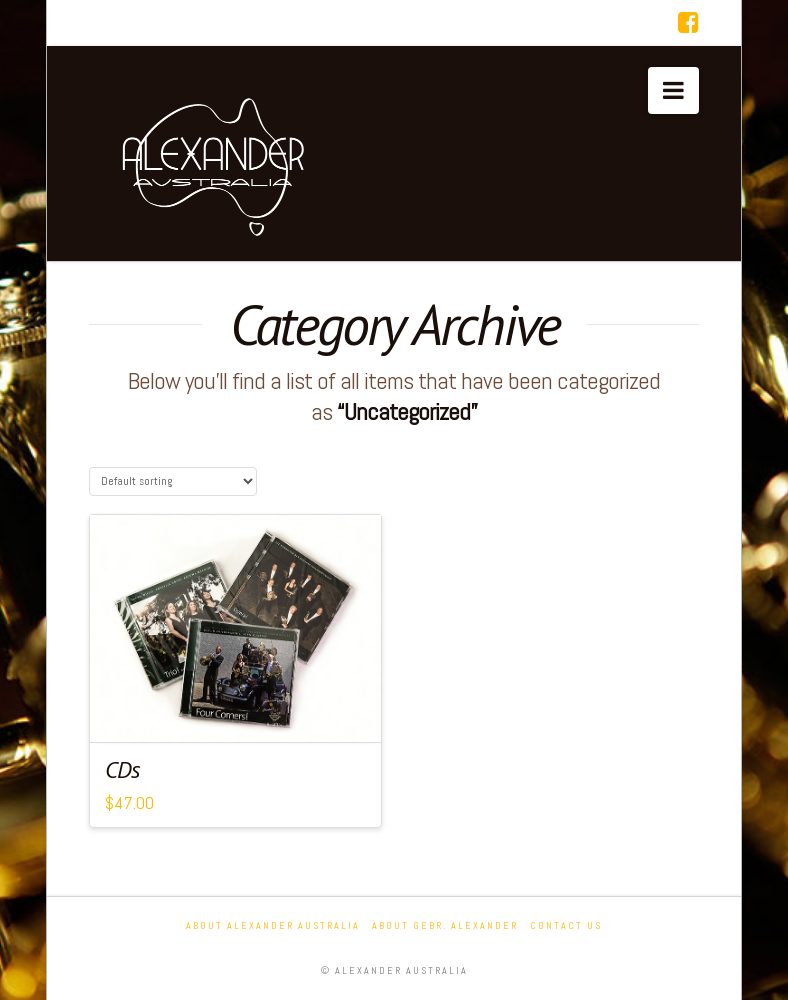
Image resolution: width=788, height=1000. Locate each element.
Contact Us (566, 925)
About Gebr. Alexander (445, 925)
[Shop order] (173, 481)
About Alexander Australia (273, 925)
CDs (122, 769)
